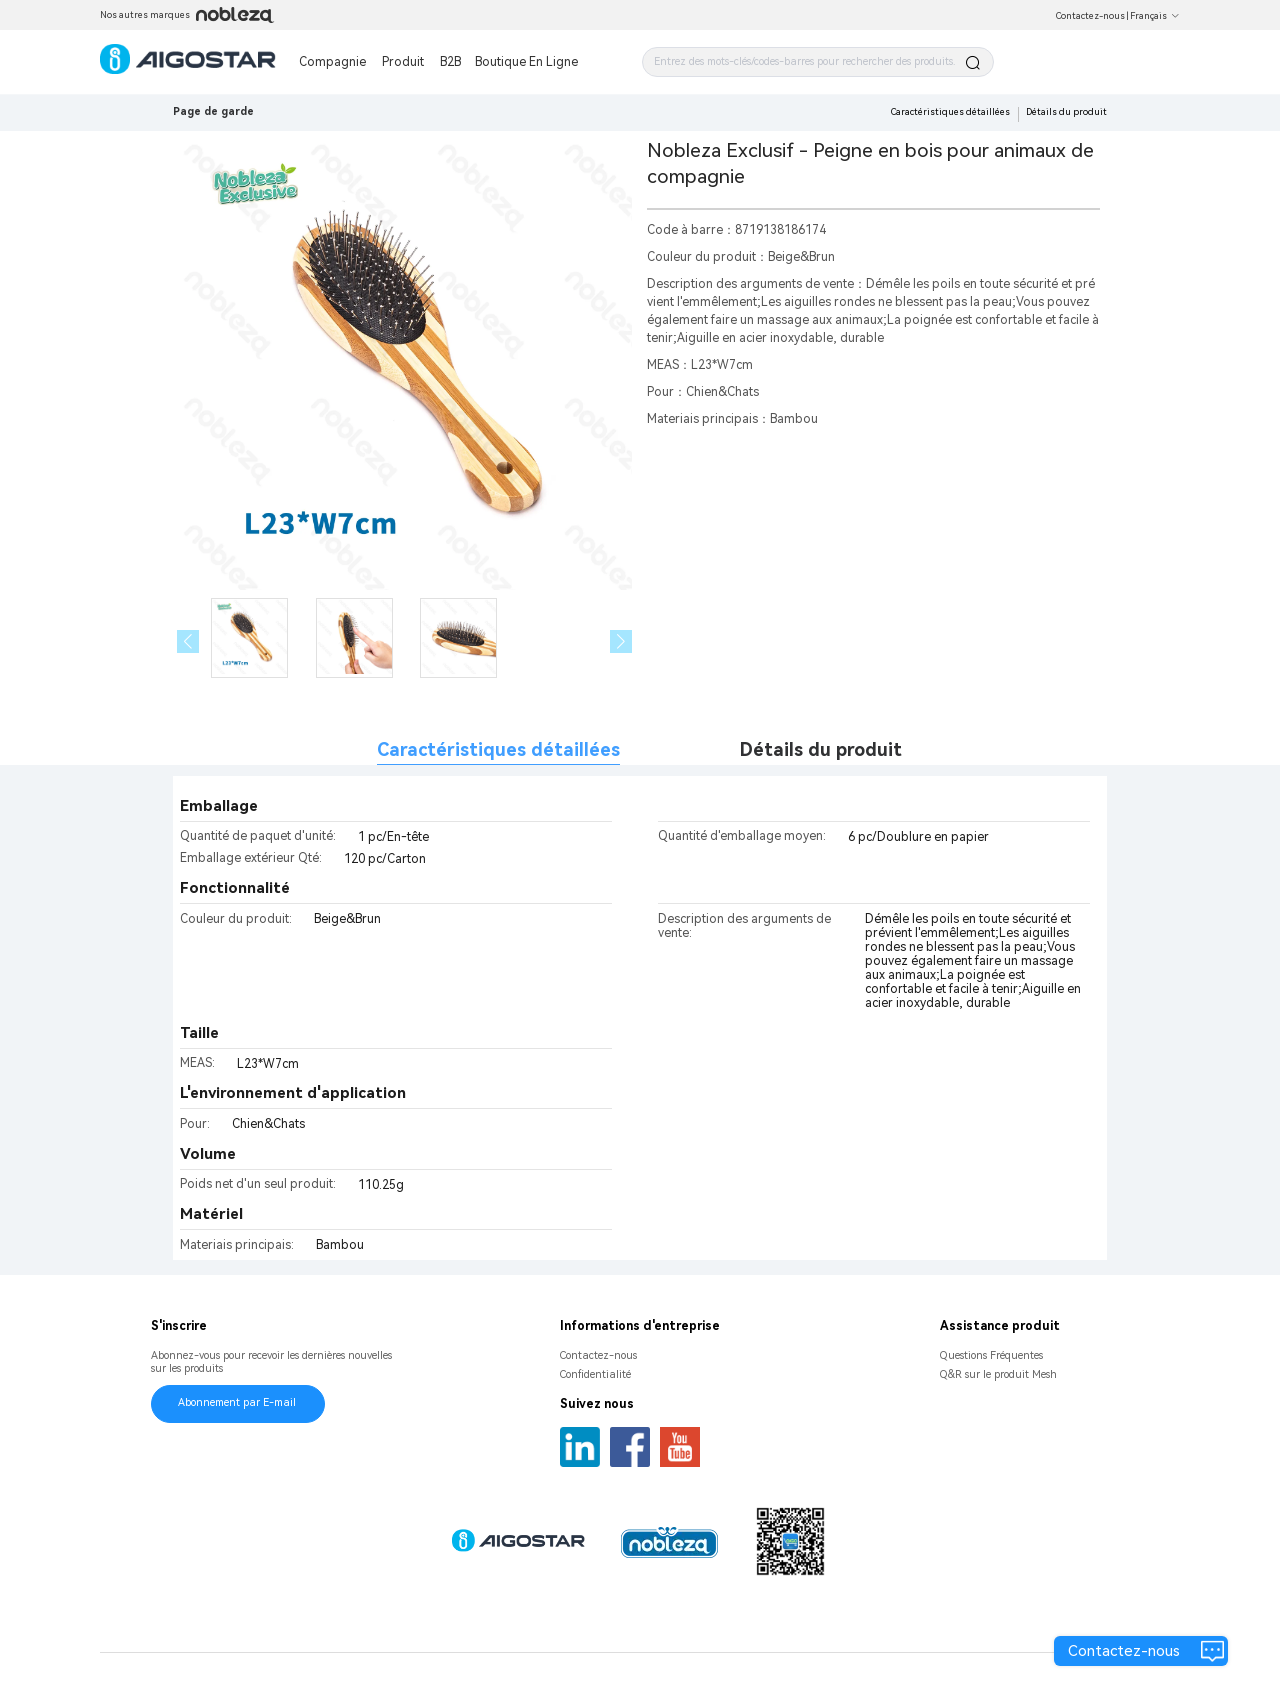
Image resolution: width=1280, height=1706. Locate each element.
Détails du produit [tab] (821, 749)
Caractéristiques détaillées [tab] (498, 749)
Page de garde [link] (213, 111)
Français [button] (1155, 16)
